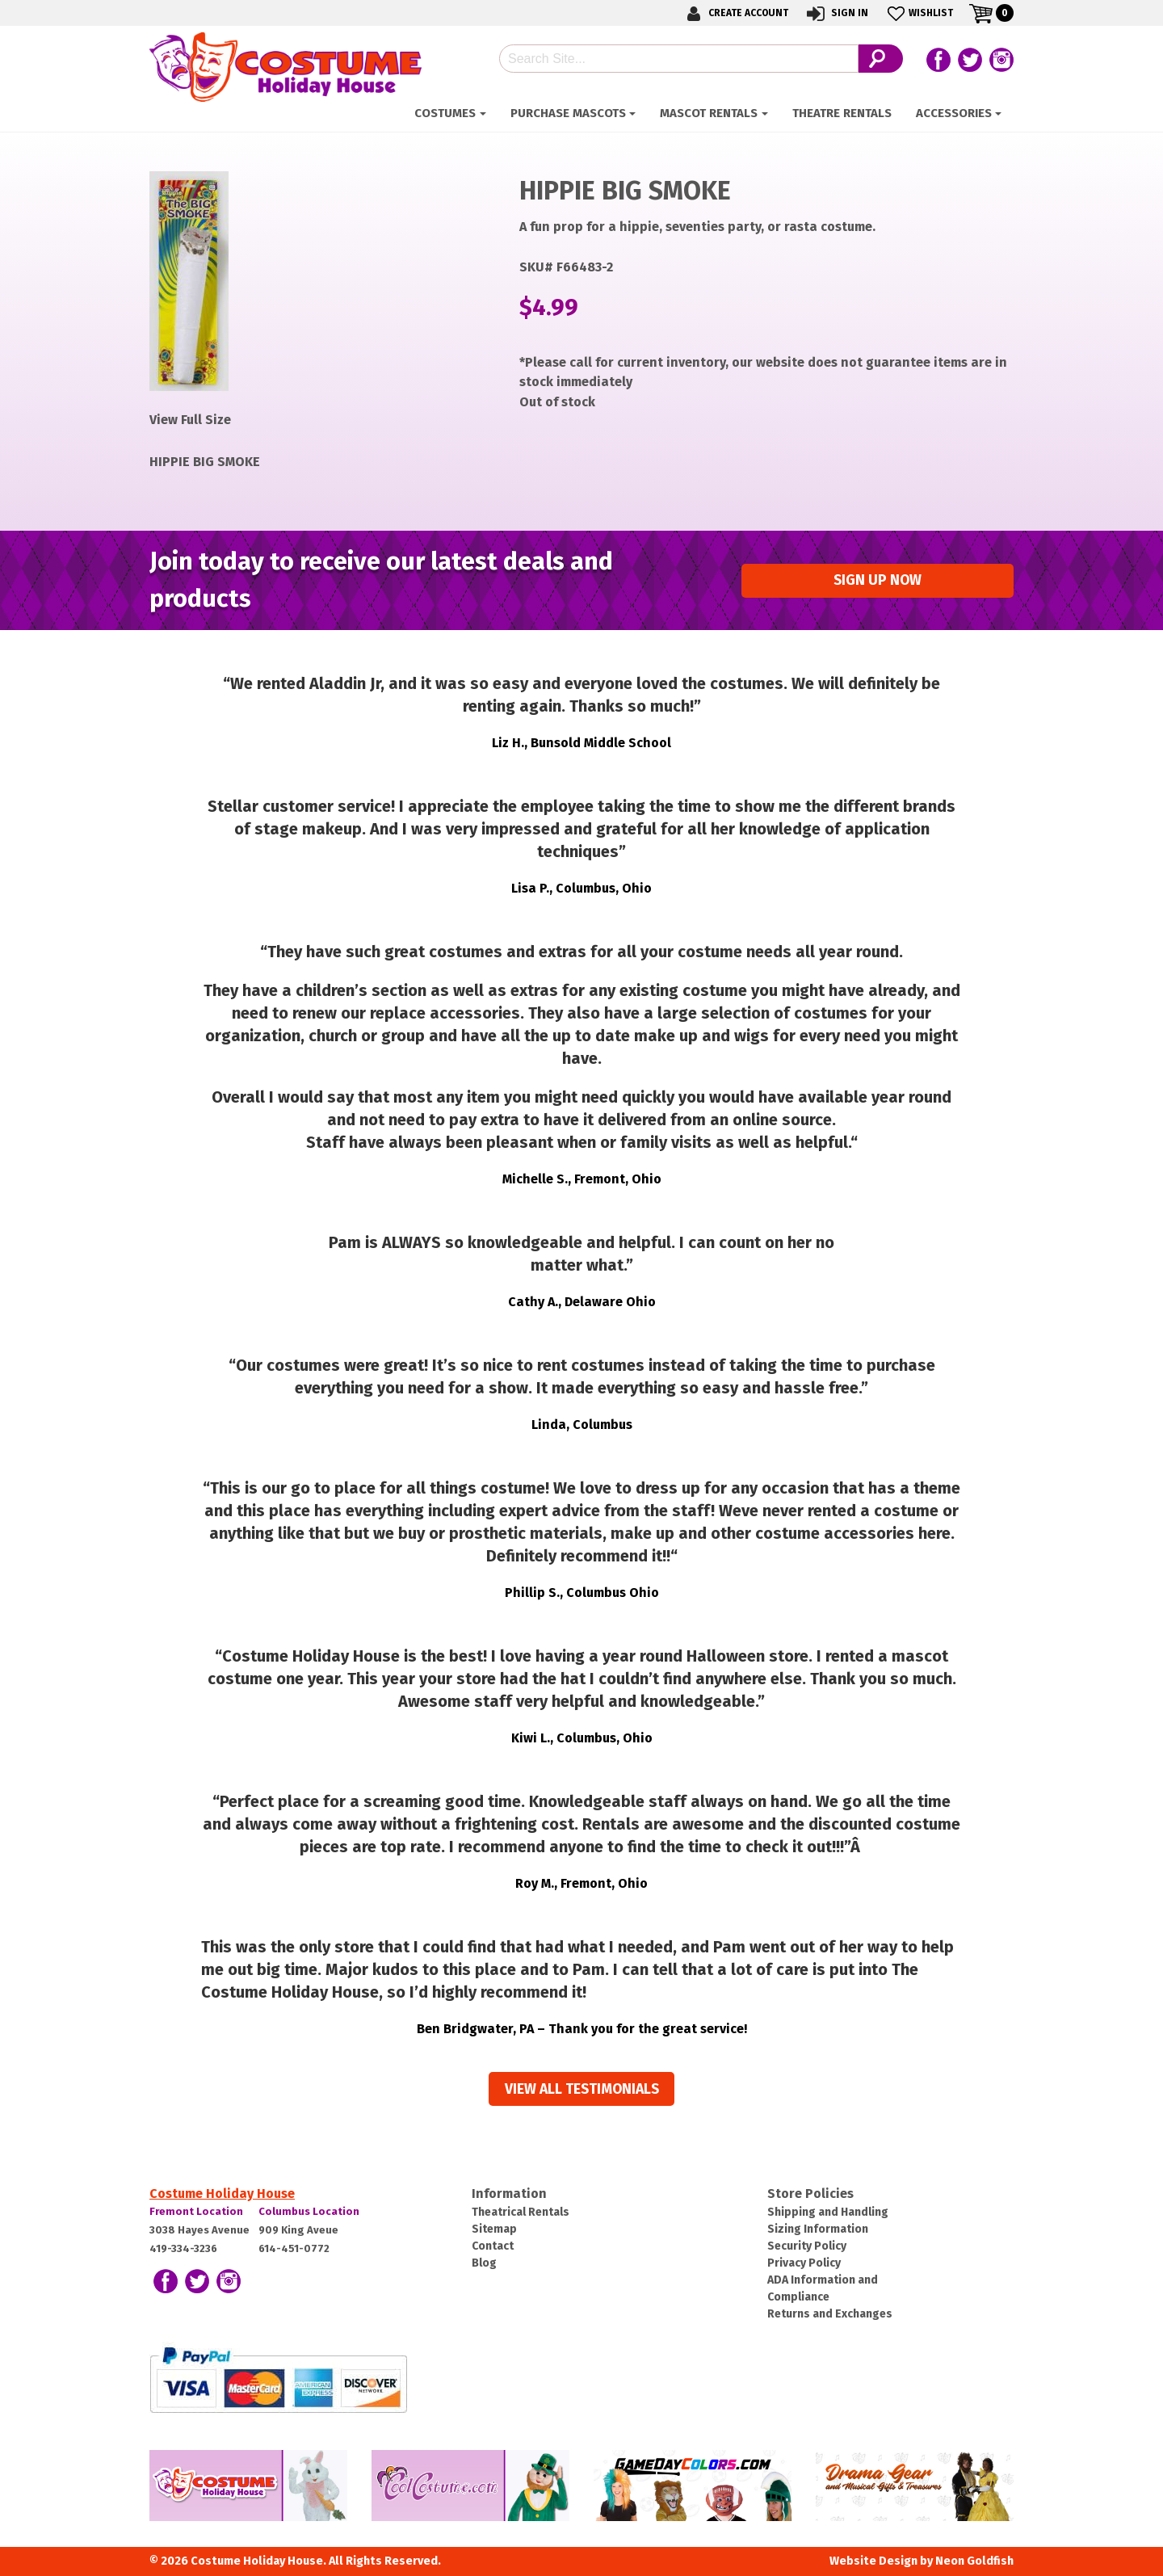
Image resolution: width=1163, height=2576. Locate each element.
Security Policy (806, 2246)
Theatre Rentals (842, 113)
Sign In (836, 13)
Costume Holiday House (222, 2193)
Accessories (954, 113)
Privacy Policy (804, 2263)
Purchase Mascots (568, 113)
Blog (484, 2263)
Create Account (735, 13)
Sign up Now (877, 580)
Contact (493, 2246)
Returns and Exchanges (829, 2314)
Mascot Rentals (709, 113)
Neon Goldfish (974, 2561)
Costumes (445, 113)
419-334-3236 (183, 2248)
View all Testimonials (582, 2089)
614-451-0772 (294, 2248)
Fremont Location (196, 2211)
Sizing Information (817, 2229)
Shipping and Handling (827, 2212)
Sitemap (494, 2229)
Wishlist (918, 13)
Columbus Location (308, 2211)
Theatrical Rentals (520, 2212)
